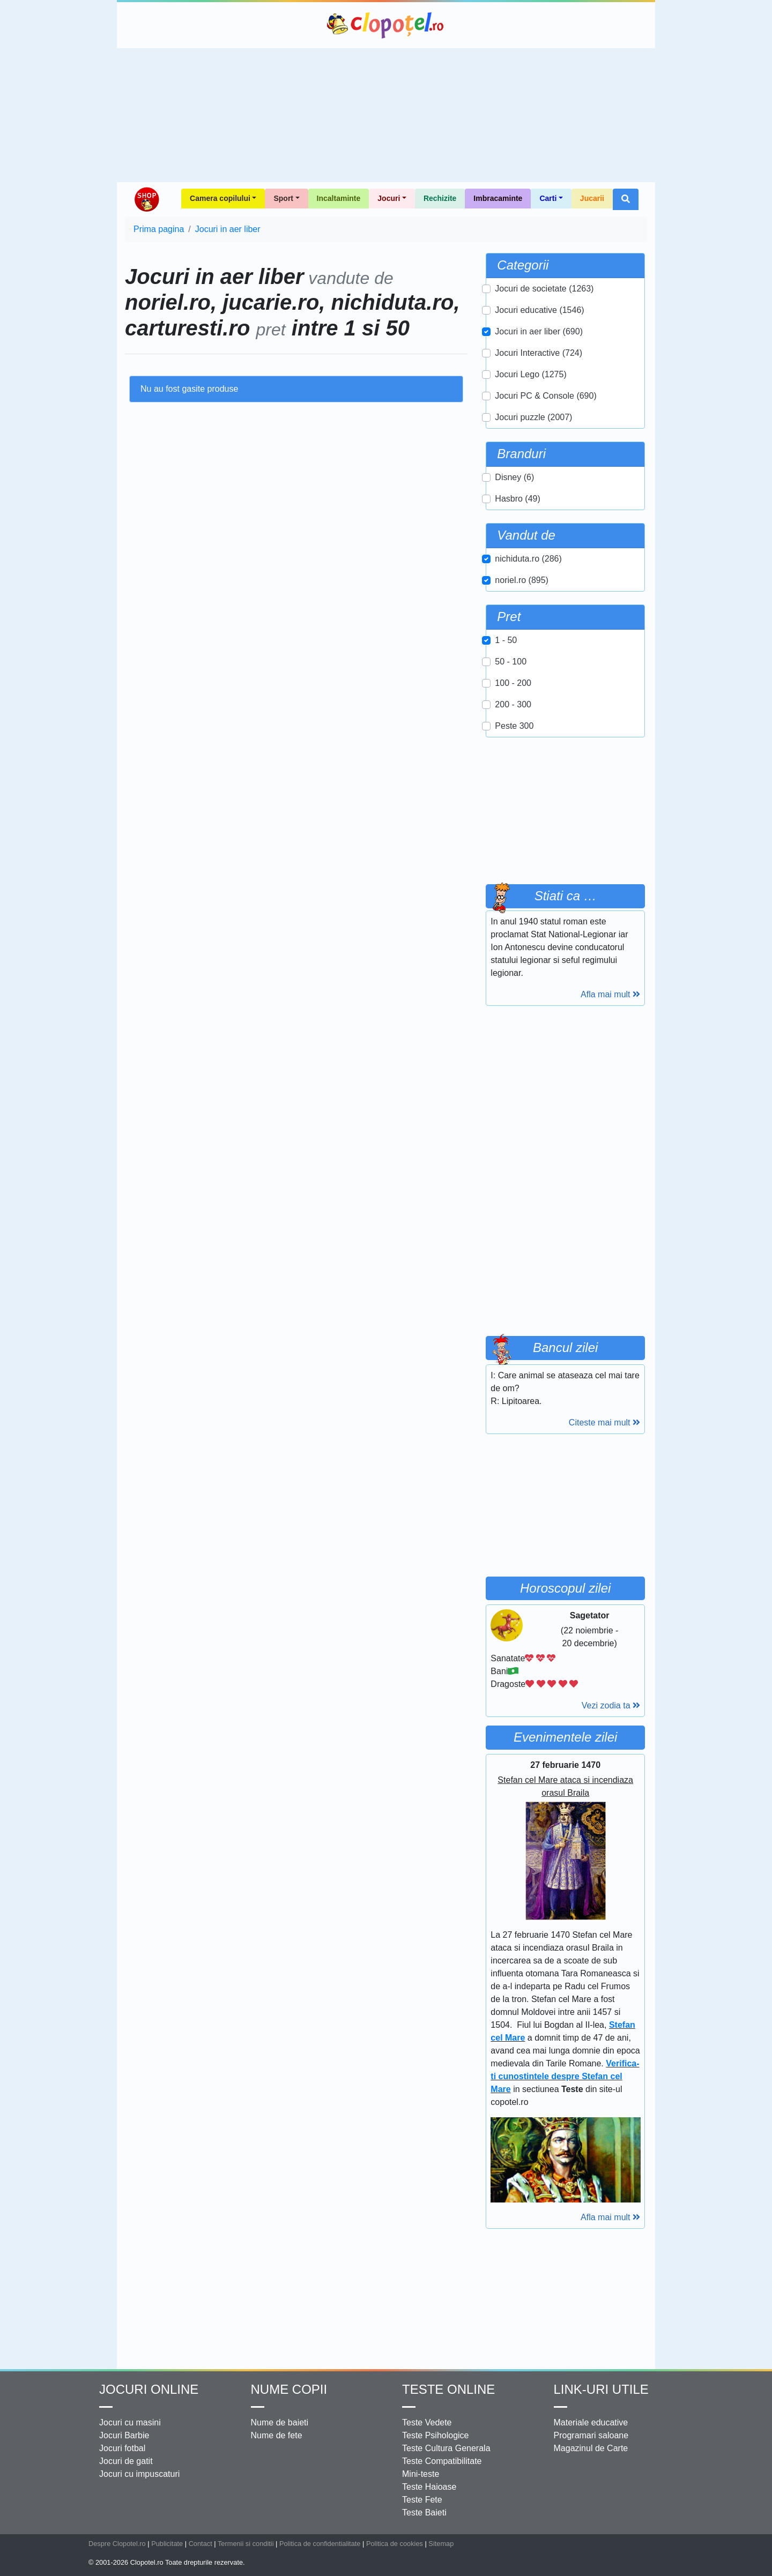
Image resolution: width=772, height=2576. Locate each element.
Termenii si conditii (246, 2544)
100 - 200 (513, 683)
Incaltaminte (339, 198)
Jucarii (592, 198)
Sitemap (441, 2544)
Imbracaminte (497, 198)
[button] (626, 199)
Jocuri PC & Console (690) (545, 395)
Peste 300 (514, 725)
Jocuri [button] (388, 198)
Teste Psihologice (435, 2435)
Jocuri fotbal (122, 2448)
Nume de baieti (280, 2422)
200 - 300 (513, 704)
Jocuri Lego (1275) (530, 374)
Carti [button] (547, 198)
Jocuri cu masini (130, 2422)
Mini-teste (420, 2473)
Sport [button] (283, 198)
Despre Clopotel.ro (117, 2544)
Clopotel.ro (386, 25)
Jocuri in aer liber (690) (539, 331)
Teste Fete (422, 2499)
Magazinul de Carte (591, 2448)
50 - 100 (510, 661)
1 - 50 (506, 640)
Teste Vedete (427, 2422)
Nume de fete (276, 2435)
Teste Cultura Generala (446, 2448)
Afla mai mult (610, 994)
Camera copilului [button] (220, 198)
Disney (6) (514, 477)
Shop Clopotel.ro (146, 199)
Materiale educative (591, 2422)
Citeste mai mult (604, 1422)
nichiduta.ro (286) (528, 558)
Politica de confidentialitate (320, 2544)
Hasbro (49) (517, 498)
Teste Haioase (429, 2486)
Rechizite (440, 198)
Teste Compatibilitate (442, 2461)
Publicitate (167, 2544)
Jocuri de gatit (126, 2461)
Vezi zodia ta (611, 1705)
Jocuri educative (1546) (539, 310)
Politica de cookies (394, 2544)
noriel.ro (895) (521, 580)
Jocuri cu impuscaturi (139, 2473)
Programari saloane (591, 2435)
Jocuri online (148, 2389)
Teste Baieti (424, 2512)
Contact (200, 2544)
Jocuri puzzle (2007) (533, 417)
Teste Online (448, 2389)
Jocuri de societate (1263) (544, 288)
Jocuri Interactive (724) (538, 352)
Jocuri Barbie (124, 2435)
